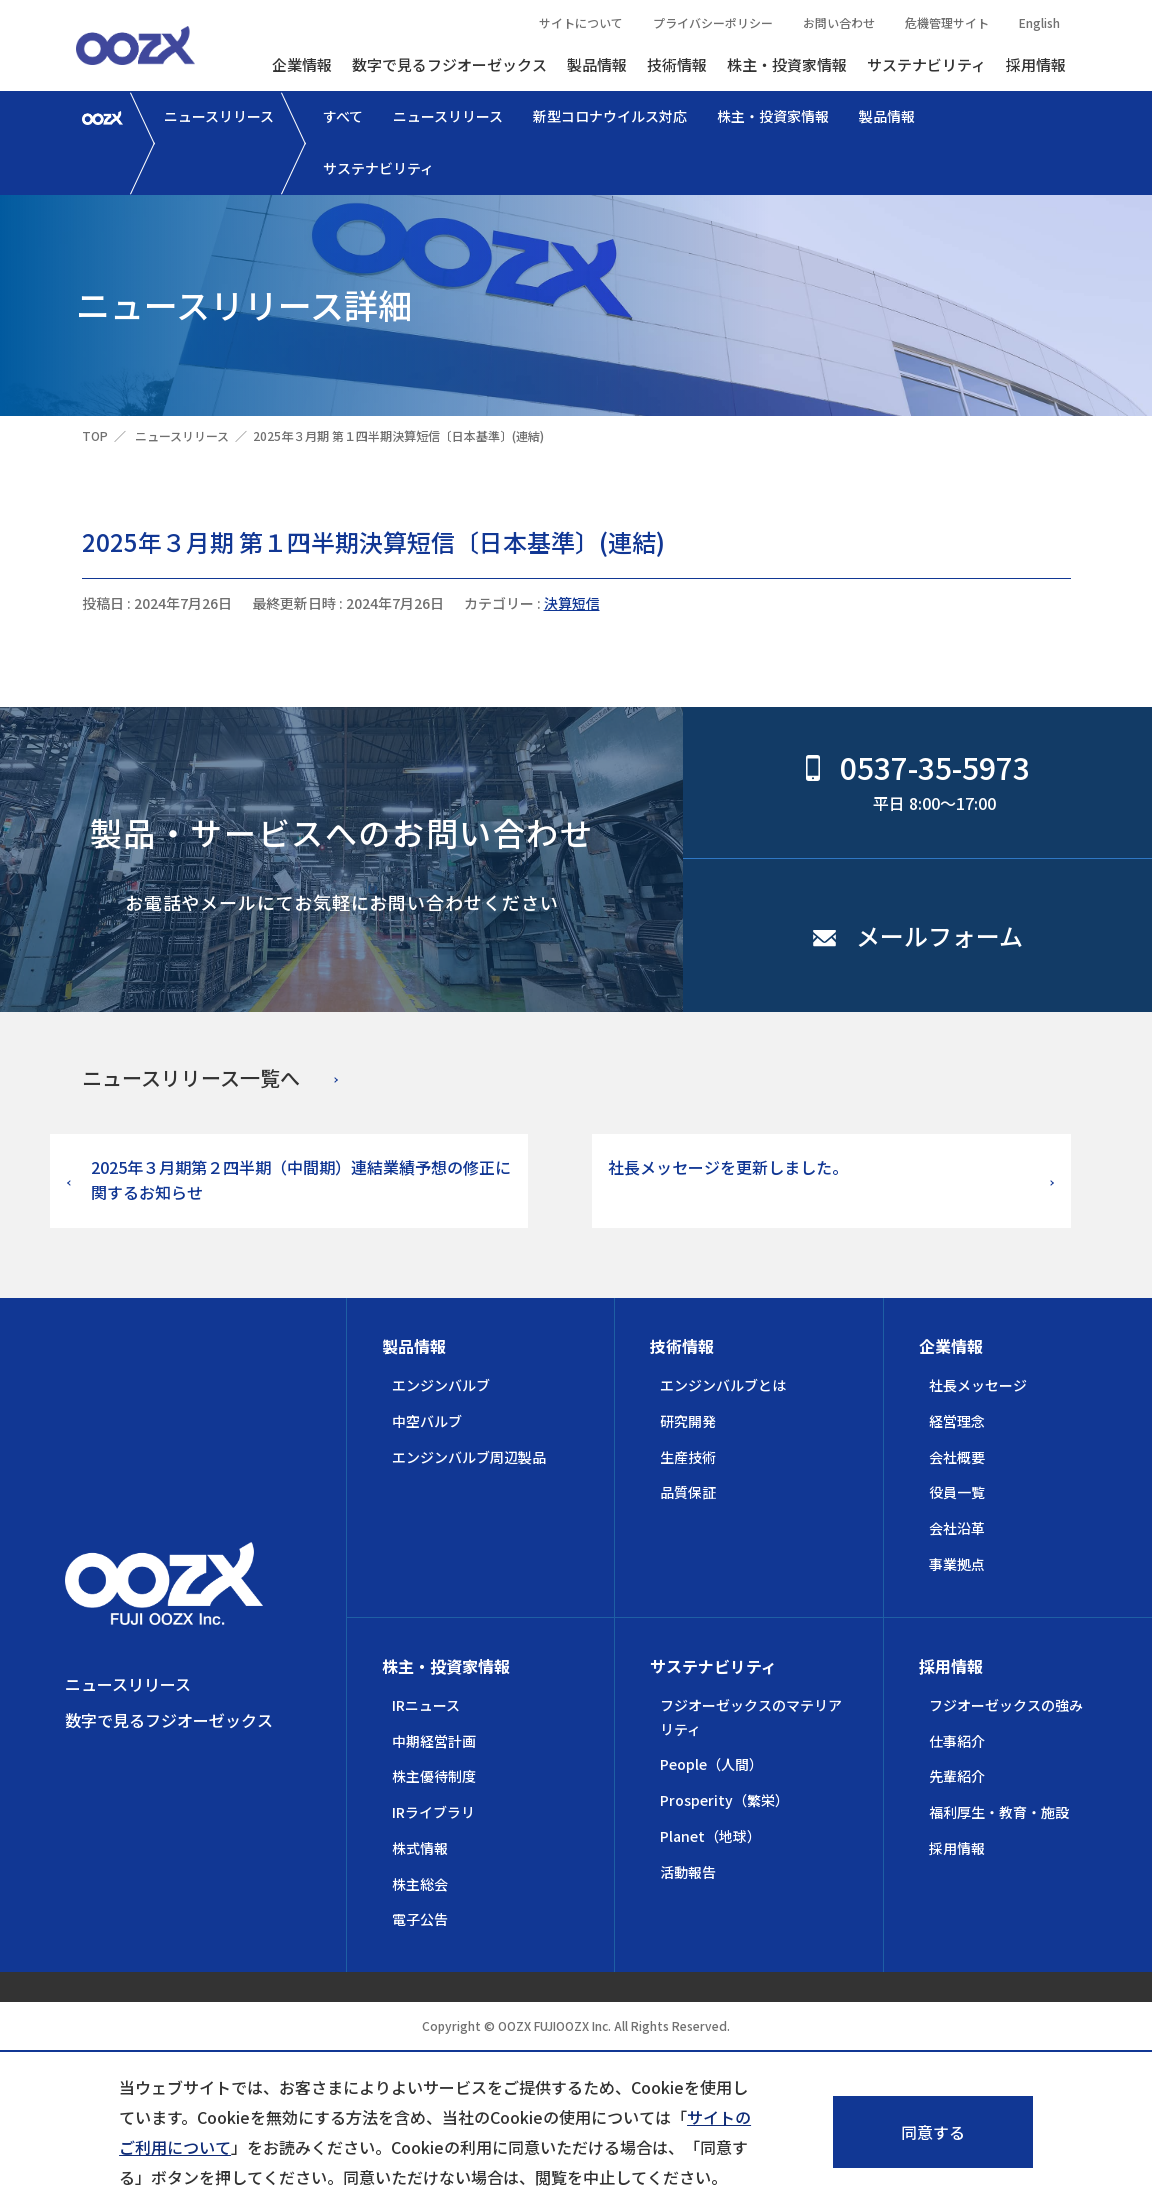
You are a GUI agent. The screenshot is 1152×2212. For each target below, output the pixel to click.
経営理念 (957, 1421)
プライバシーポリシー (713, 22)
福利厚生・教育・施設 (999, 1812)
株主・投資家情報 (787, 64)
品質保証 (688, 1492)
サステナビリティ (926, 64)
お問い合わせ (839, 22)
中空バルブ (427, 1421)
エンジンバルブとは (723, 1385)
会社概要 (957, 1457)
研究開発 (688, 1421)
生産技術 (688, 1457)
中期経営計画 (434, 1741)
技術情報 (677, 64)
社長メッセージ (978, 1385)
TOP (95, 435)
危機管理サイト (947, 22)
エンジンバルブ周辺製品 (469, 1457)
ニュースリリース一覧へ (191, 1077)
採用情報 (1036, 64)
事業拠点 (957, 1564)
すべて (343, 116)
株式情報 (420, 1848)
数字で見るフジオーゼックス (449, 64)
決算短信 (572, 603)
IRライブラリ (433, 1812)
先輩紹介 (957, 1776)
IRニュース (426, 1705)
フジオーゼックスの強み (1006, 1705)
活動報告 (688, 1872)
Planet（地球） (710, 1836)
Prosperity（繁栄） (724, 1800)
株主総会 (420, 1884)
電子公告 (420, 1919)
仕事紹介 (957, 1741)
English (1039, 22)
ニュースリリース (219, 116)
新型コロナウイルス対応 (610, 116)
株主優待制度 (434, 1776)
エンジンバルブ (441, 1385)
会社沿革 (957, 1528)
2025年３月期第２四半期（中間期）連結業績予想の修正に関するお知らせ (301, 1180)
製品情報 (597, 64)
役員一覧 (957, 1492)
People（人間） (711, 1764)
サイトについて (581, 22)
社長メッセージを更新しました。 (728, 1167)
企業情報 (302, 64)
